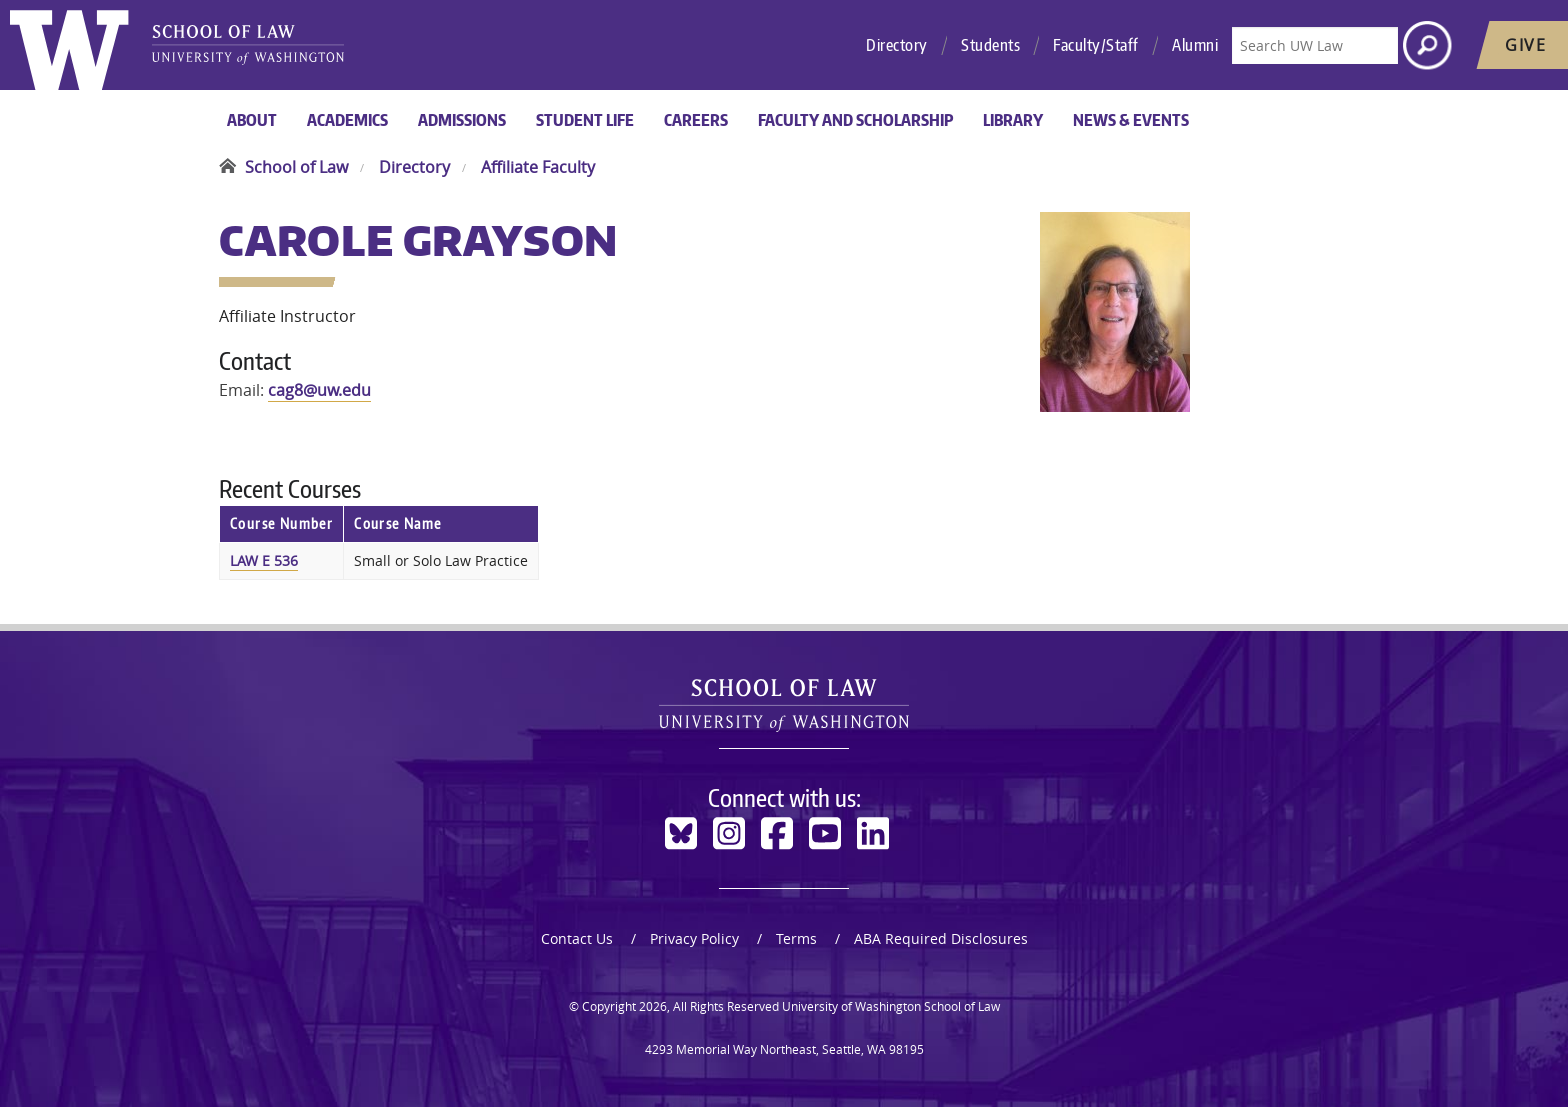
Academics (347, 120)
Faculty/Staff (1096, 45)
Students (990, 45)
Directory (897, 45)
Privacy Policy (694, 938)
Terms (796, 938)
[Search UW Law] (1315, 45)
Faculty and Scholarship (855, 120)
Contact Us (577, 938)
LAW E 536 (264, 560)
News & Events (1131, 120)
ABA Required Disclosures (941, 938)
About (252, 120)
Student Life (585, 120)
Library (1013, 120)
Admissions (462, 120)
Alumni (1195, 45)
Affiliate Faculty (538, 167)
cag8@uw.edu (319, 390)
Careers (696, 120)
